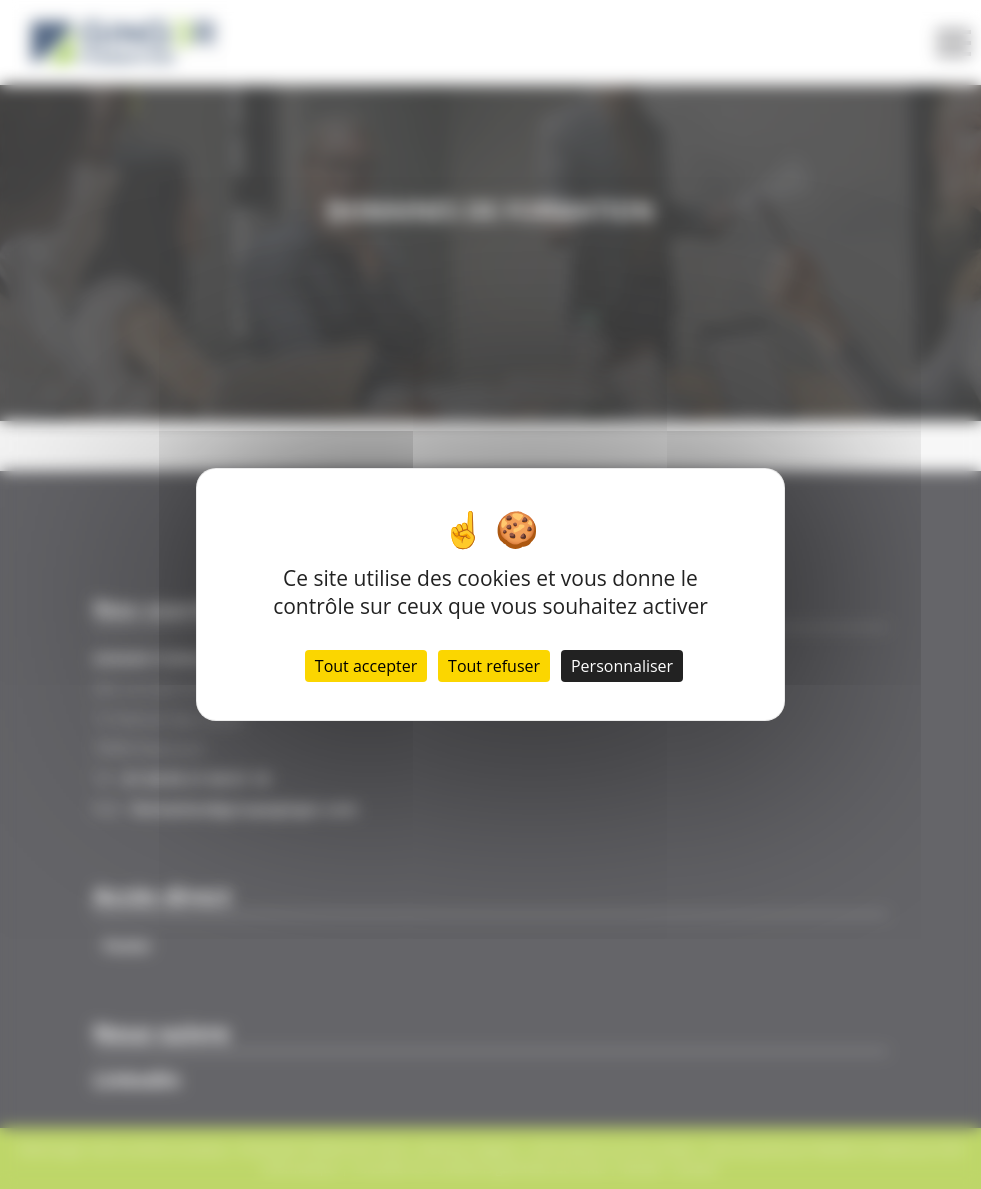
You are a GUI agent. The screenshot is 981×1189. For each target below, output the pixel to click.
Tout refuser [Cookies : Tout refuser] (494, 666)
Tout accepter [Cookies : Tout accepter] (366, 666)
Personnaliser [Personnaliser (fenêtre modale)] (622, 666)
